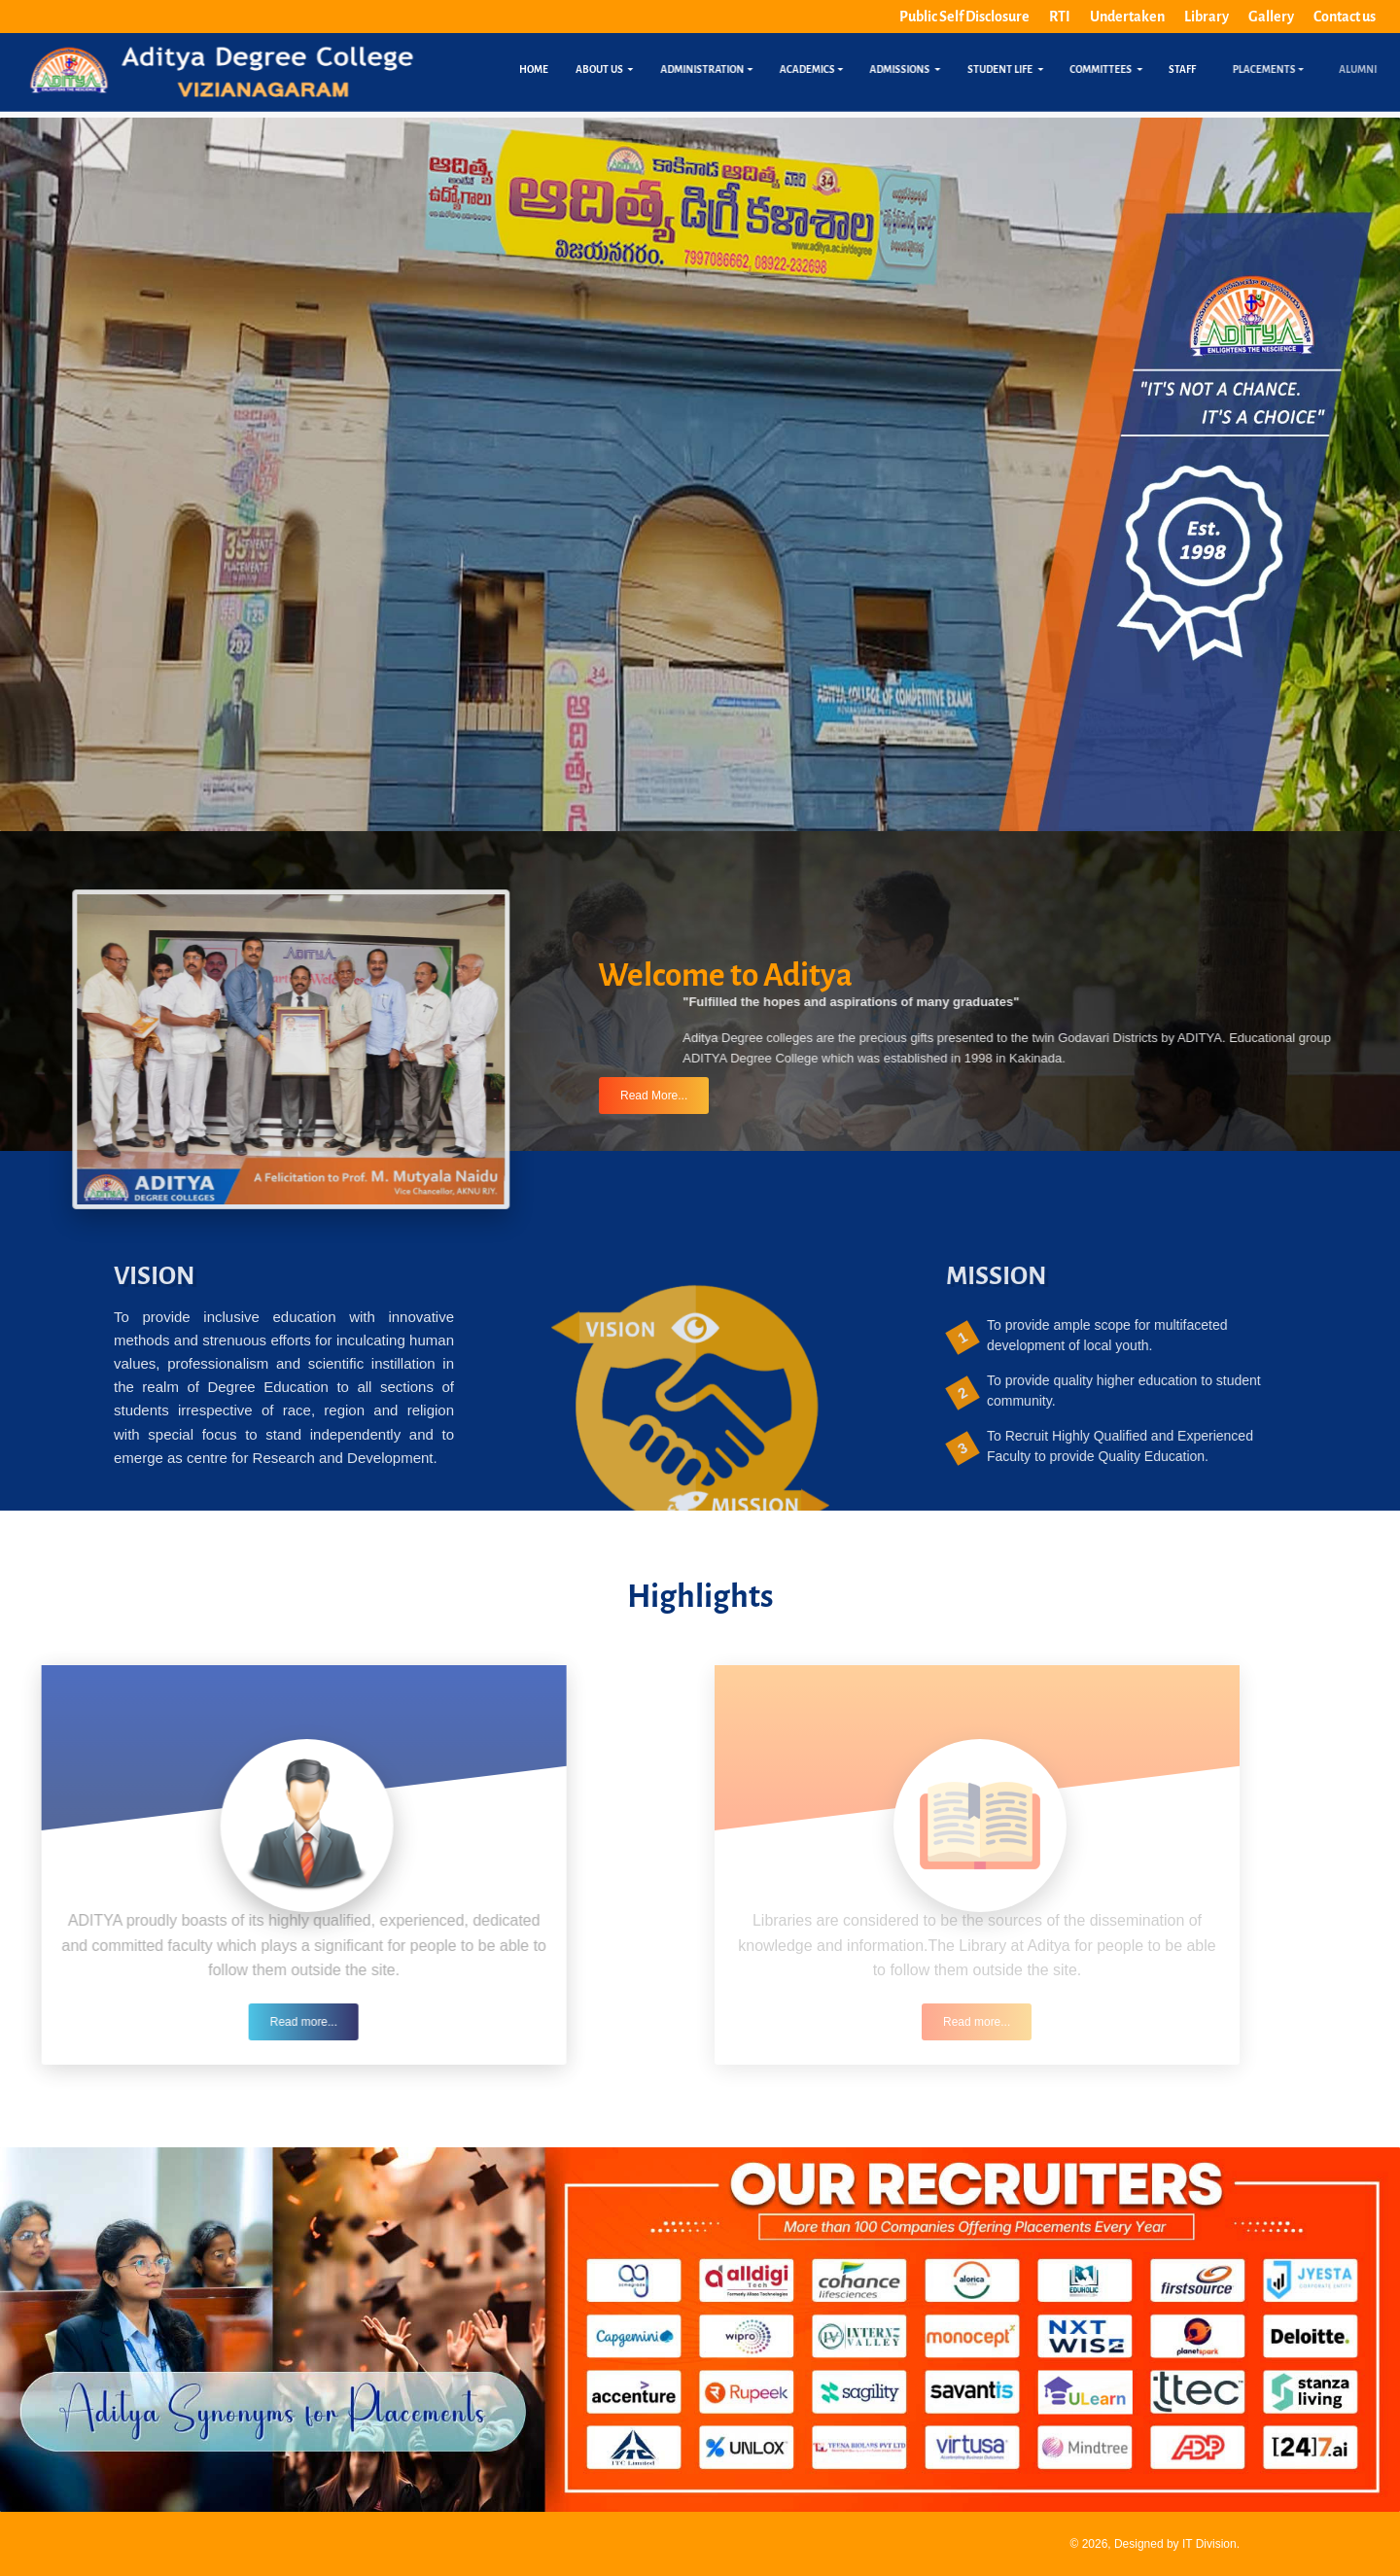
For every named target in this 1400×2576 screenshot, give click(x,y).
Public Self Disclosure (964, 16)
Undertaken (1127, 16)
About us (612, 69)
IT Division (1209, 2544)
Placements (1309, 69)
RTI (1059, 16)
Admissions (915, 69)
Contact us (1344, 16)
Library (1206, 16)
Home (535, 69)
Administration (719, 69)
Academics (819, 69)
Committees (1116, 69)
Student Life (1015, 69)
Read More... (653, 1083)
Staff (1184, 69)
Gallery (1271, 16)
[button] (225, 1049)
